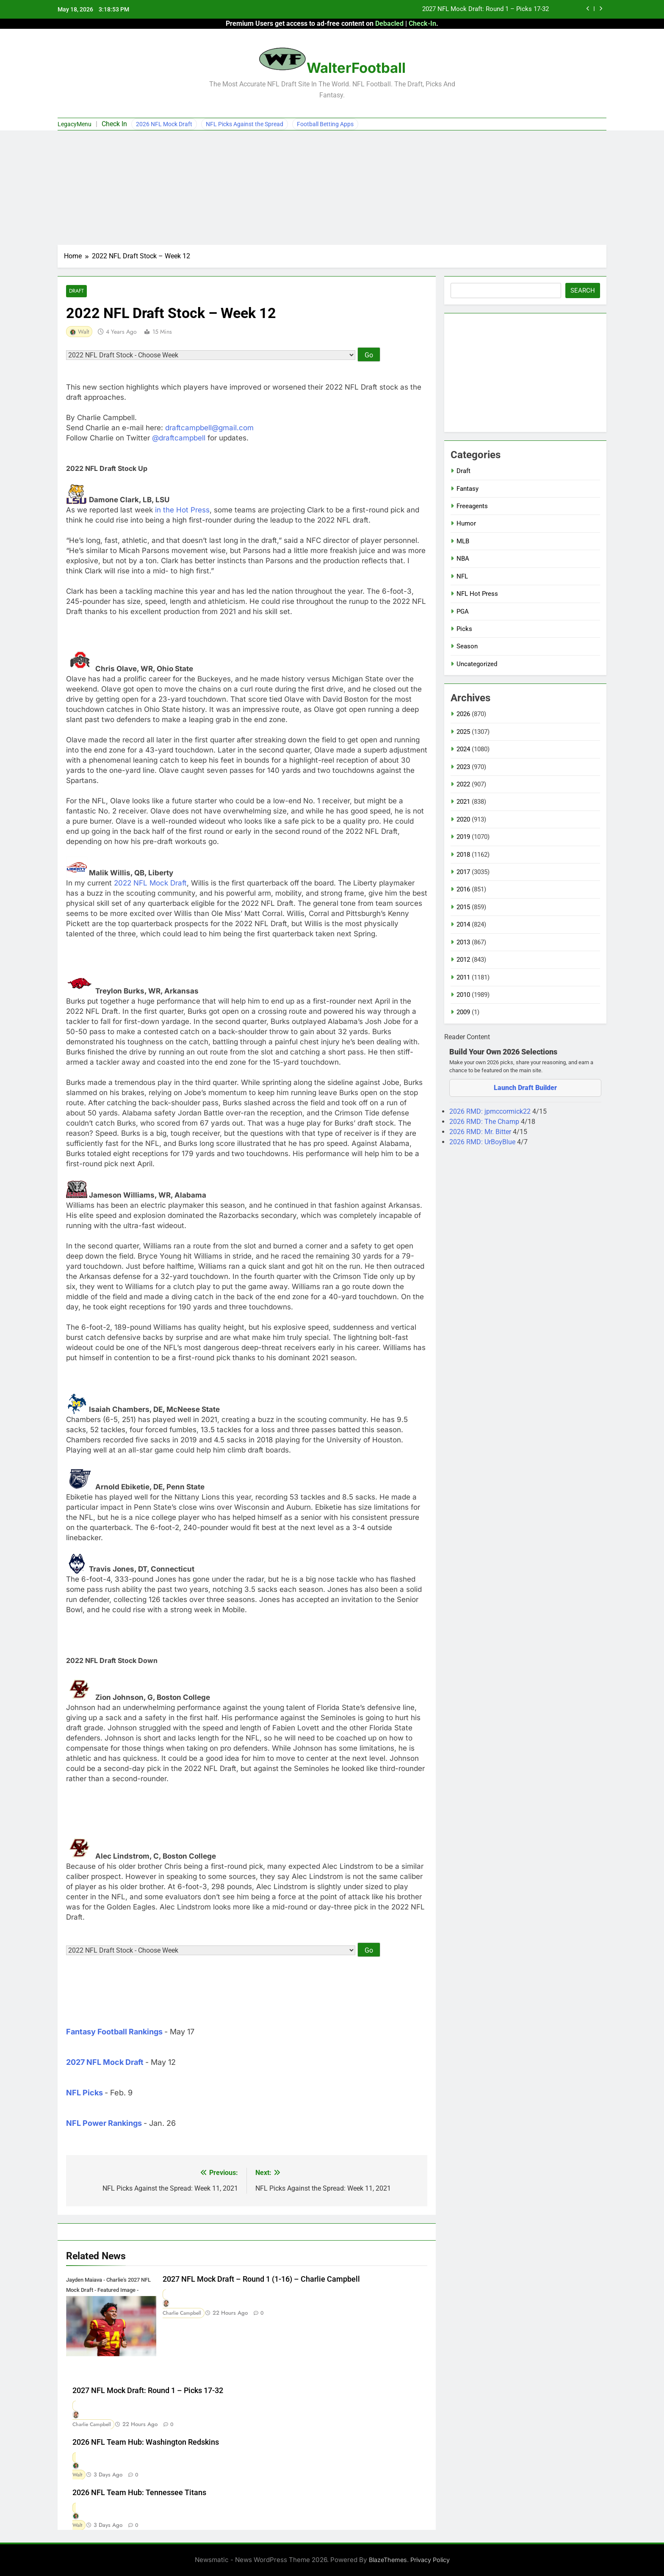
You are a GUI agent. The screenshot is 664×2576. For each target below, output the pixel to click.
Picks (464, 629)
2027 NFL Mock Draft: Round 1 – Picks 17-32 (485, 9)
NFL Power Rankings (104, 2123)
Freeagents (472, 506)
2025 (463, 732)
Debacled (389, 23)
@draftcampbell (178, 438)
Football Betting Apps (325, 124)
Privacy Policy (430, 2559)
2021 (463, 801)
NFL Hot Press (477, 594)
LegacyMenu (74, 124)
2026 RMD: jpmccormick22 (490, 1111)
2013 (463, 942)
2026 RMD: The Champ (485, 1122)
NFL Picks (84, 2093)
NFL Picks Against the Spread (244, 124)
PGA (462, 611)
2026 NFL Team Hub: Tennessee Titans (139, 2492)
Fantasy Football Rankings (114, 2032)
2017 (463, 872)
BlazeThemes (388, 2559)
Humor (466, 523)
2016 (463, 889)
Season (467, 646)
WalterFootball (356, 67)
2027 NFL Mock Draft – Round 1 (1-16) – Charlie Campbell (261, 2279)
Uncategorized (476, 664)
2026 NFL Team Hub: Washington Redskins (145, 2442)
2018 (463, 854)
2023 (463, 767)
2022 (463, 784)
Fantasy (467, 489)
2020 (463, 819)
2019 (463, 837)
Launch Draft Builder (525, 1088)
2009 (463, 1012)
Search (582, 290)
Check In (114, 124)
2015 (463, 907)
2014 (463, 924)
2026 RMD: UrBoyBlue (483, 1142)
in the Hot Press (182, 510)
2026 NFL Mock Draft (164, 124)
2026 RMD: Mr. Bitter (481, 1132)
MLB (462, 541)
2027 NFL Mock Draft (105, 2062)
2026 (463, 714)
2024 (463, 749)
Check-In (422, 23)
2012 (463, 959)
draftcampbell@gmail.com (209, 428)
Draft (76, 291)
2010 (463, 995)
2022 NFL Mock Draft (150, 883)
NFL (462, 576)
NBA (462, 558)
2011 (463, 977)
